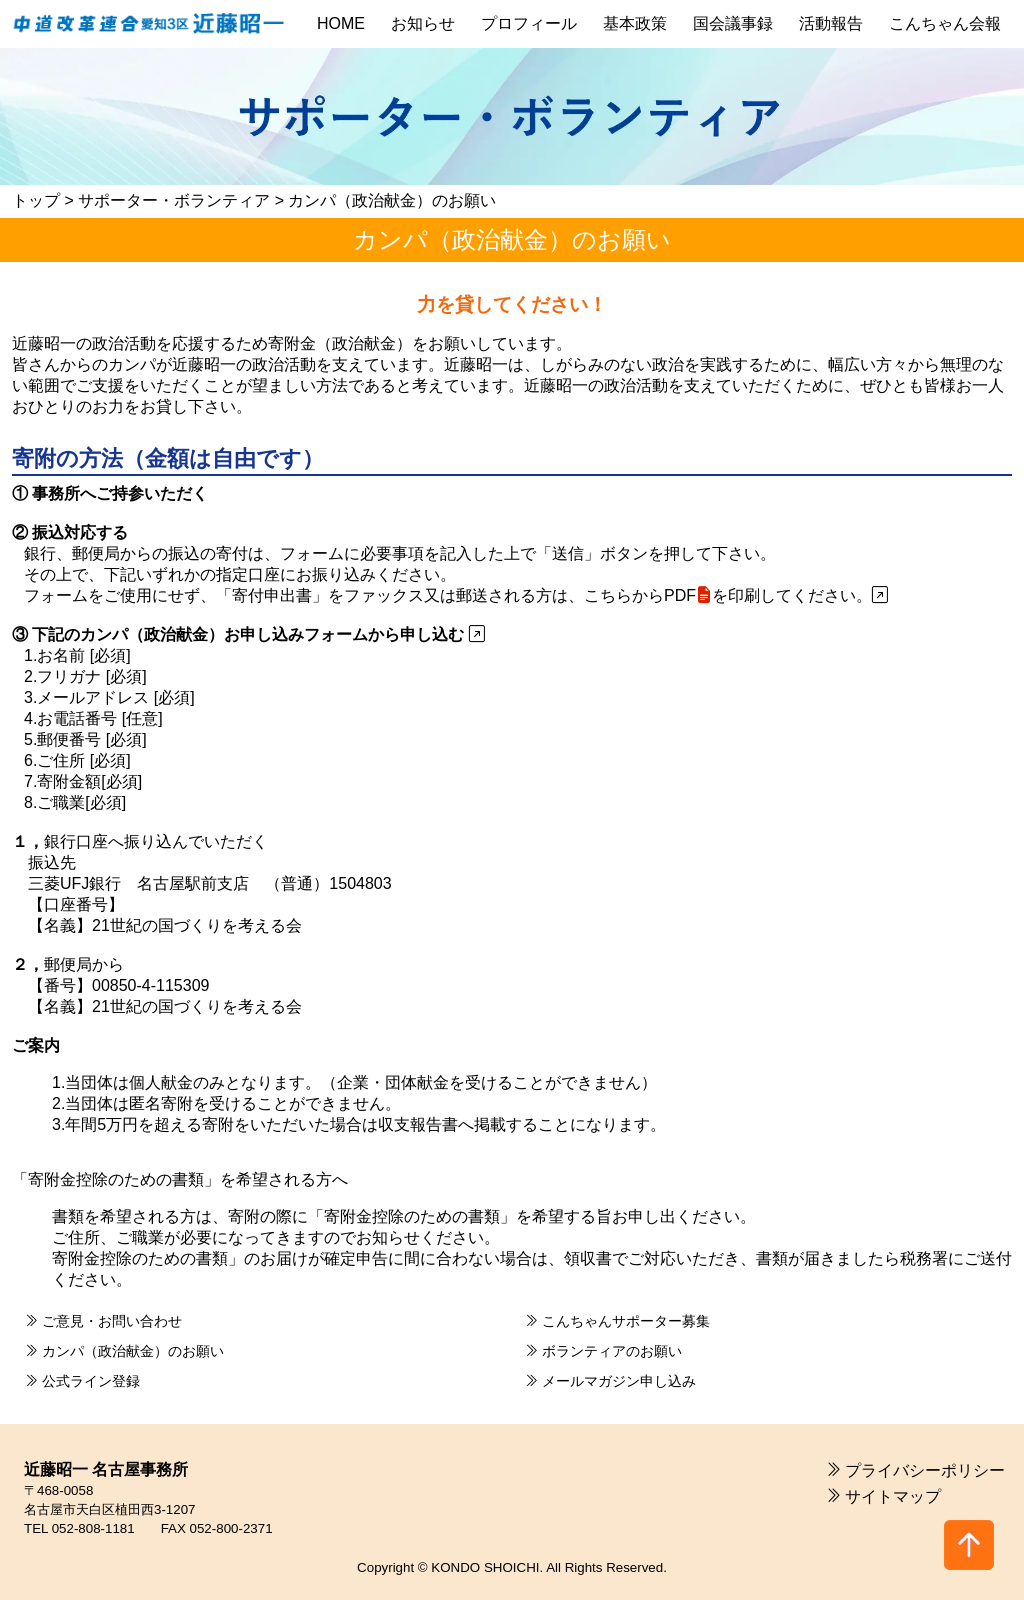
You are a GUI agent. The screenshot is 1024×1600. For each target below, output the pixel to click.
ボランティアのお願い (610, 1351)
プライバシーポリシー (925, 1470)
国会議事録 (733, 23)
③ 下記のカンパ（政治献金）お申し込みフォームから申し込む (248, 634)
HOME (341, 23)
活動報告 (831, 23)
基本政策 (635, 23)
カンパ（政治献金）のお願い (131, 1351)
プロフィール (529, 23)
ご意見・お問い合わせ (110, 1321)
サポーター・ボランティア (174, 200)
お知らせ (423, 23)
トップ (36, 200)
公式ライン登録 (89, 1381)
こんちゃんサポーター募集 (624, 1321)
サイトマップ (893, 1496)
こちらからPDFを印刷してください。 (736, 595)
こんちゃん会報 (945, 23)
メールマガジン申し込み (617, 1381)
